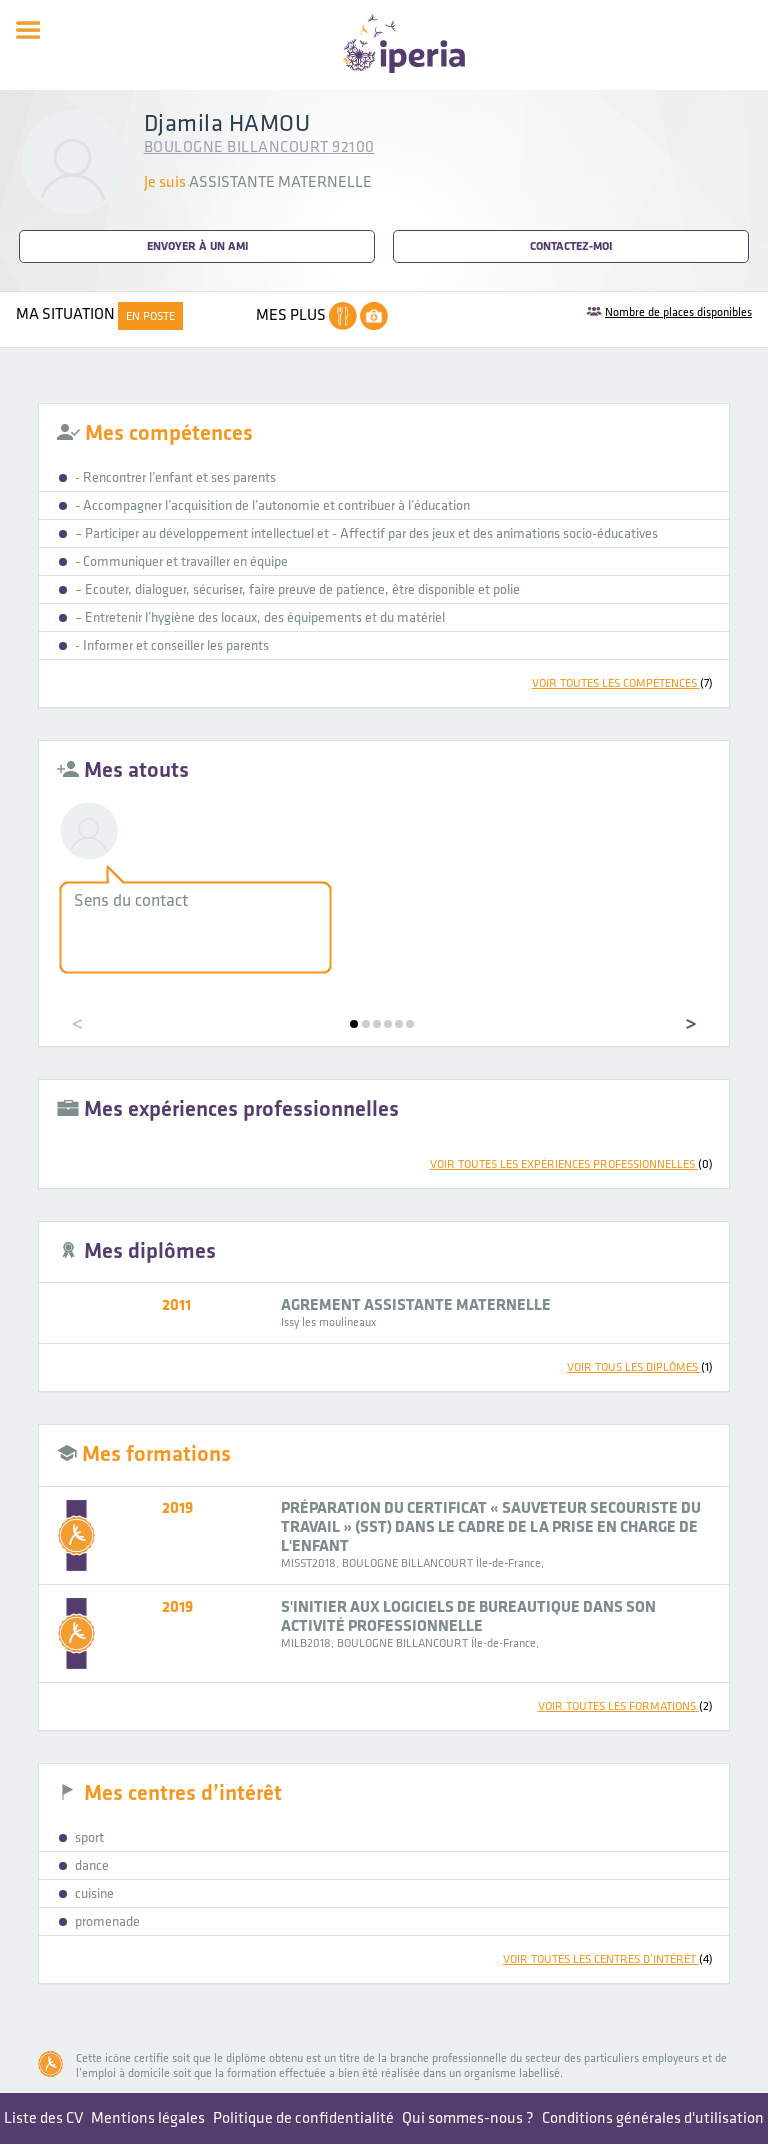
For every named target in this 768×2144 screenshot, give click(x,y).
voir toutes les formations (625, 1706)
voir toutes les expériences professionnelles (571, 1164)
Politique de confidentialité (303, 2118)
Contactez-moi (571, 246)
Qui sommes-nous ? (468, 2118)
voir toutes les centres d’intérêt (608, 1959)
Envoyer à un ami (197, 246)
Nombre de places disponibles (678, 312)
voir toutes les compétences (622, 683)
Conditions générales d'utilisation (653, 2118)
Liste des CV (43, 2118)
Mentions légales (148, 2118)
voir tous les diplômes (640, 1367)
